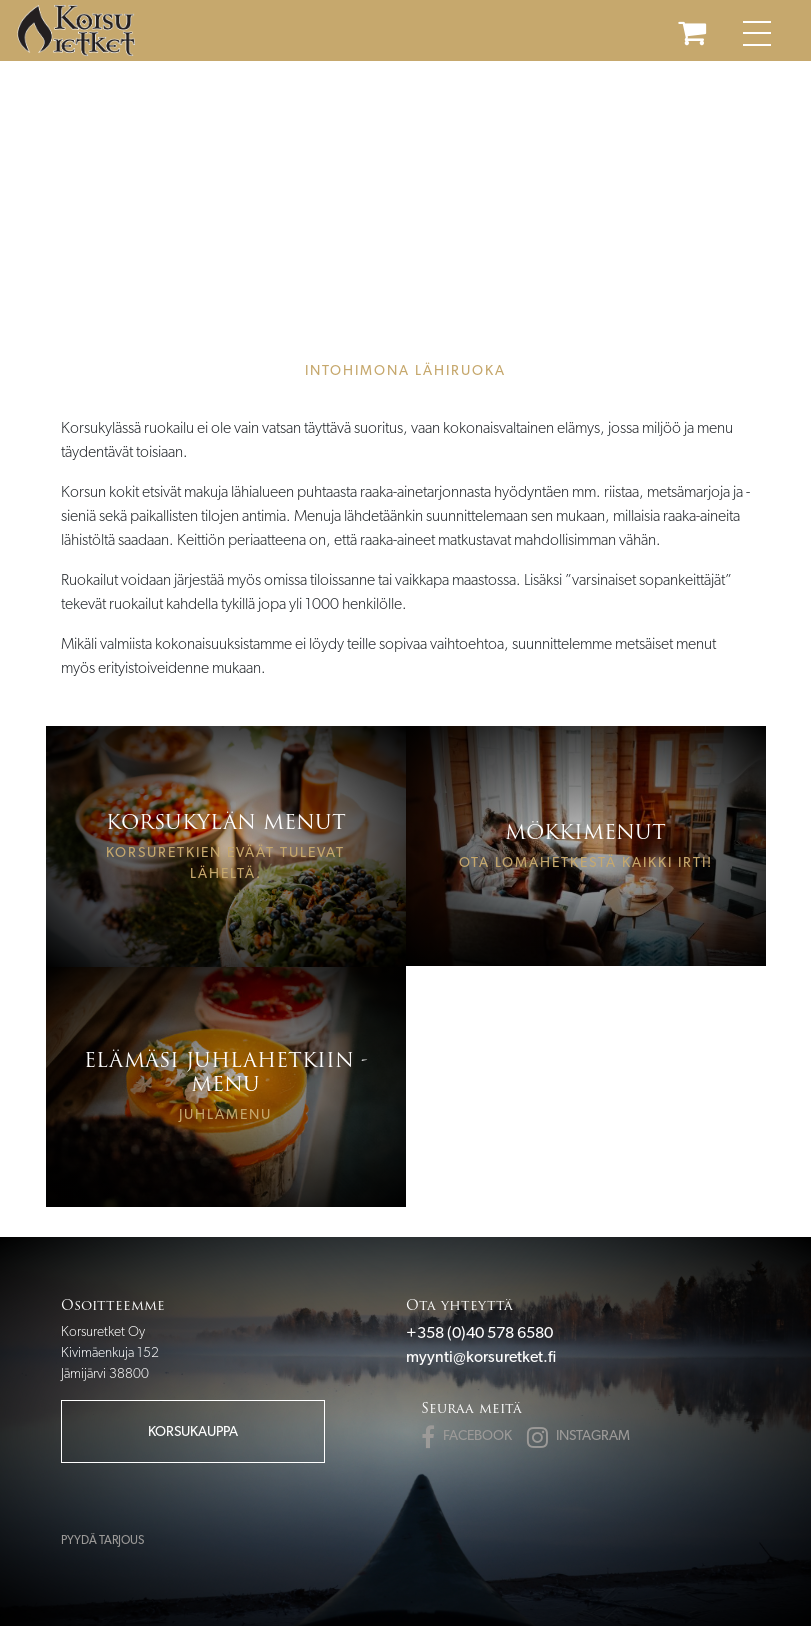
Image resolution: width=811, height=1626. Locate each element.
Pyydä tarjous (102, 1540)
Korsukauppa (193, 1431)
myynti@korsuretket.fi (481, 1356)
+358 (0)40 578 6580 (479, 1332)
